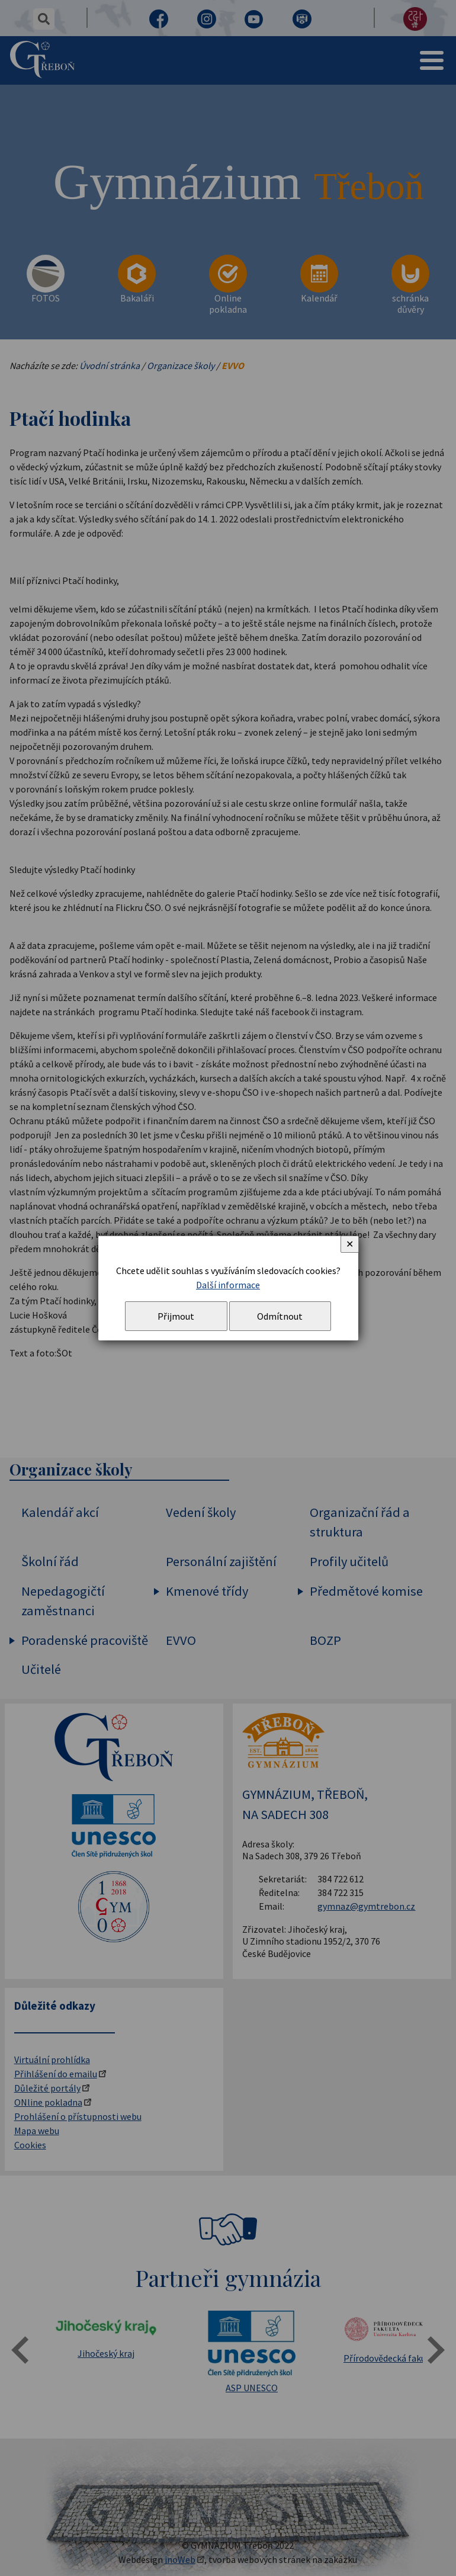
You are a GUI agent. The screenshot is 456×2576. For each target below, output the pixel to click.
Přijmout (176, 1316)
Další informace (228, 1285)
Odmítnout (280, 1316)
